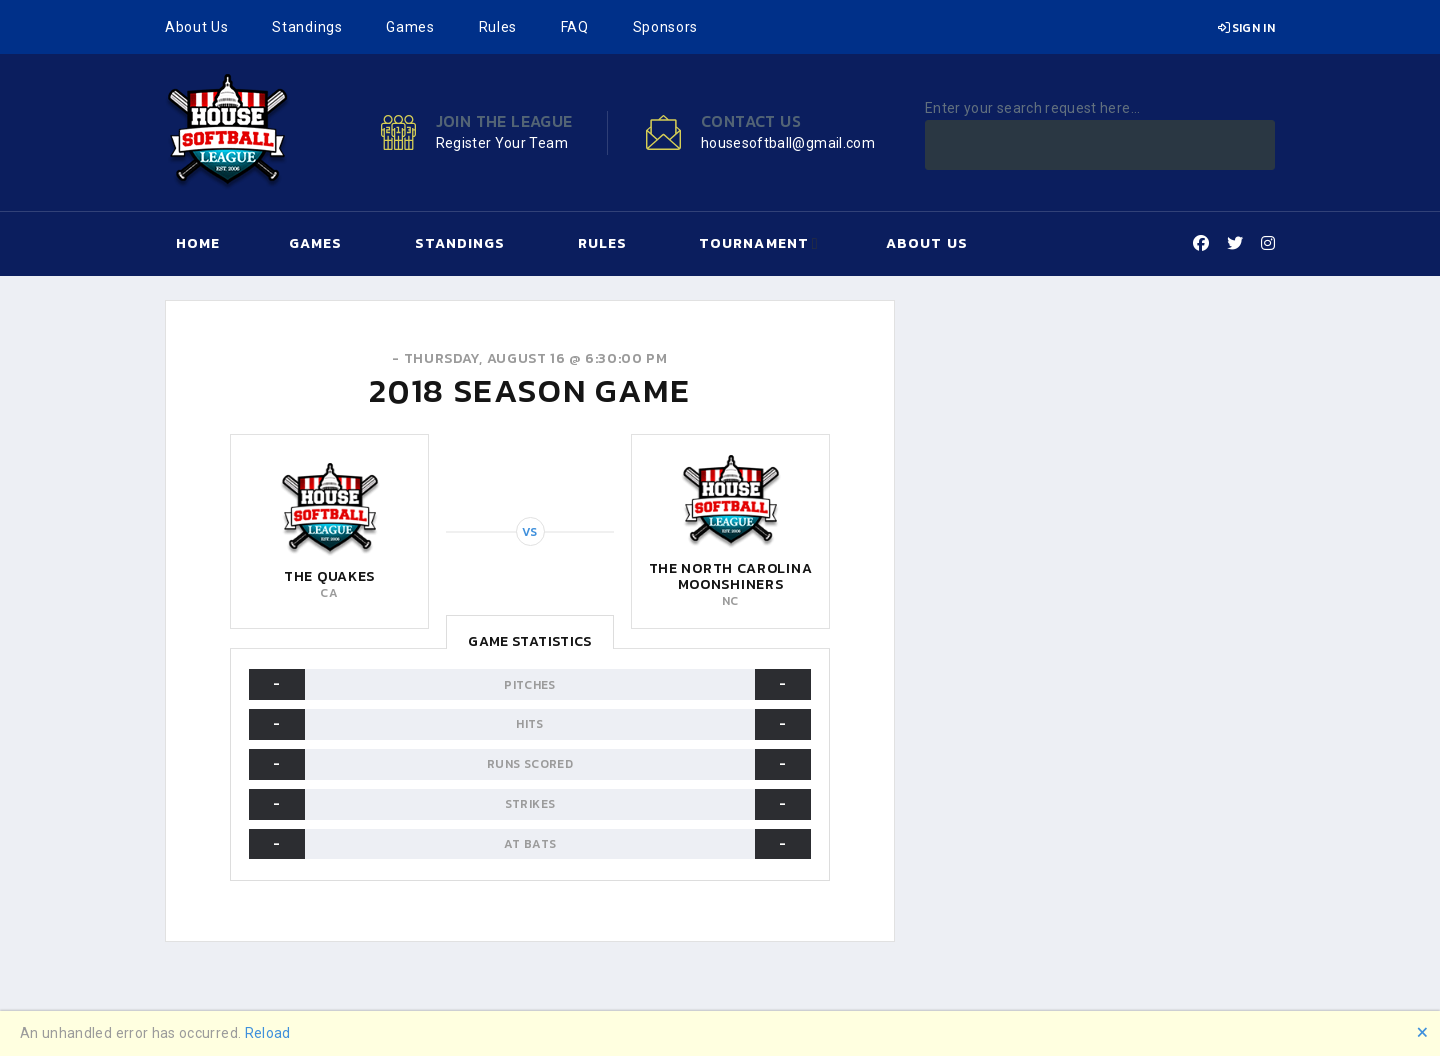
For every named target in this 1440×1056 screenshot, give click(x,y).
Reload (268, 1033)
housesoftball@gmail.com (788, 143)
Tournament (754, 243)
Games (410, 27)
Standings (307, 27)
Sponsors (666, 27)
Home (198, 243)
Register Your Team (502, 143)
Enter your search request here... (1033, 108)
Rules (498, 27)
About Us (197, 27)
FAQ (575, 27)
